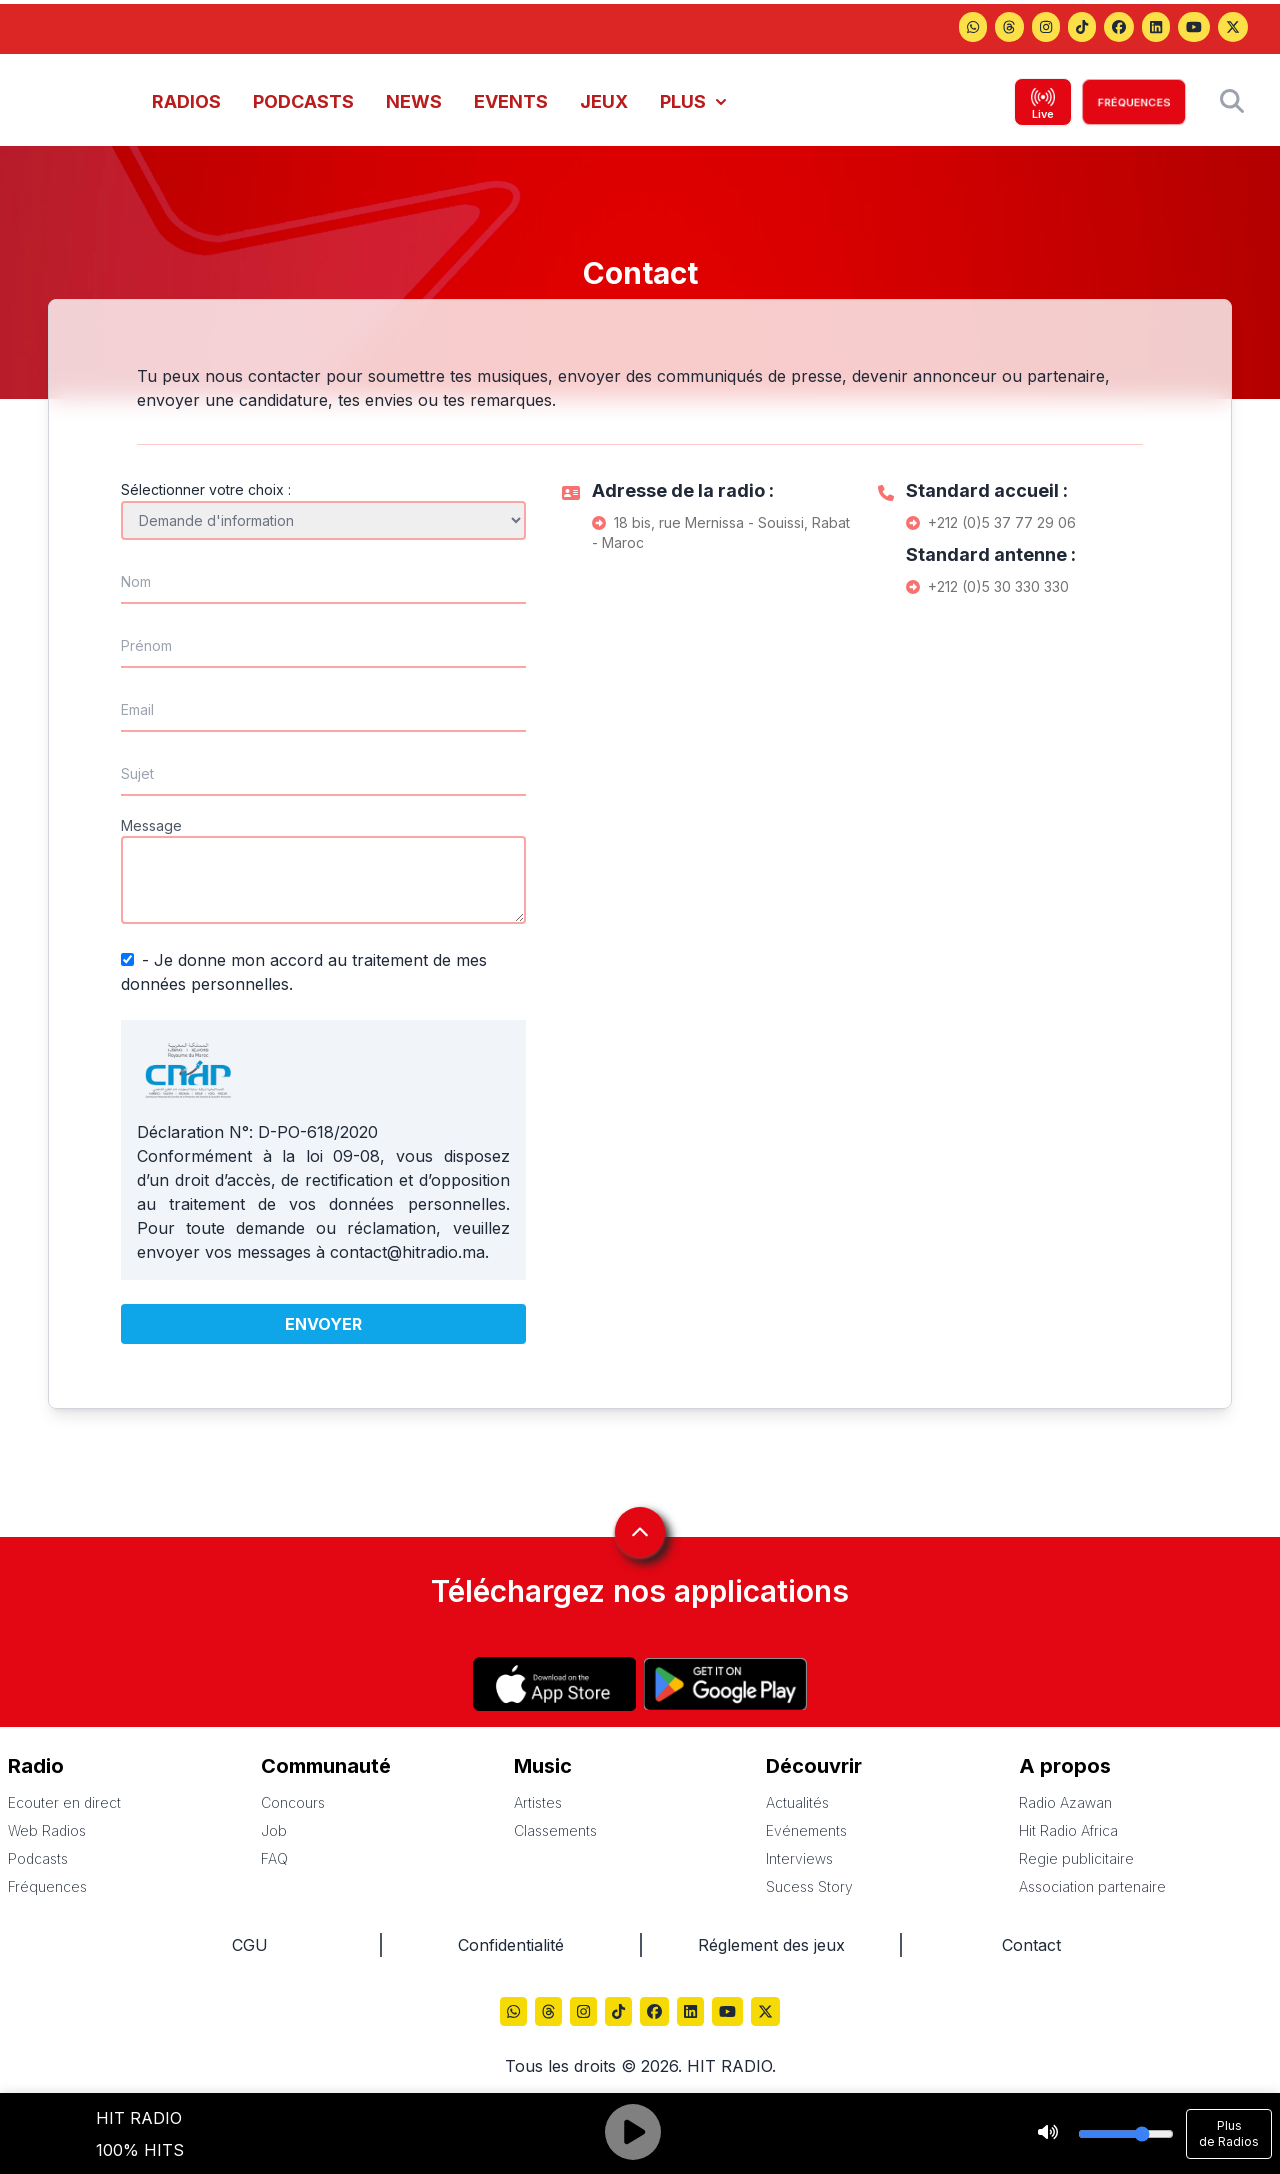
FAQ (274, 1858)
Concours (293, 1802)
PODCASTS (303, 101)
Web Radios (47, 1830)
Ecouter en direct (64, 1802)
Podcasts (38, 1858)
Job (274, 1830)
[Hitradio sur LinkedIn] (1156, 29)
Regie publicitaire (1076, 1858)
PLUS (693, 101)
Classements (555, 1830)
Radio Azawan (1065, 1802)
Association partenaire (1092, 1886)
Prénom (146, 645)
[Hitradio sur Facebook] (1119, 29)
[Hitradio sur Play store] (725, 1684)
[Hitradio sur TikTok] (1082, 29)
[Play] (633, 2134)
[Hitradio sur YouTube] (1194, 29)
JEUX (604, 101)
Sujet (137, 773)
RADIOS (186, 101)
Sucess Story (809, 1886)
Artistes (538, 1802)
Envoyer (323, 1324)
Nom (136, 581)
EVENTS (511, 101)
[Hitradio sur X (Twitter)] (1233, 29)
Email (137, 709)
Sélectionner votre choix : (206, 489)
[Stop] (1048, 2134)
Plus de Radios (1229, 2133)
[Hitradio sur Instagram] (1046, 29)
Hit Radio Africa (1068, 1830)
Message (151, 825)
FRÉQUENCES (1134, 102)
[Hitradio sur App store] (554, 1684)
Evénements (806, 1830)
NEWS (414, 101)
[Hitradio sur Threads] (973, 29)
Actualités (797, 1802)
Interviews (799, 1858)
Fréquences (47, 1886)
